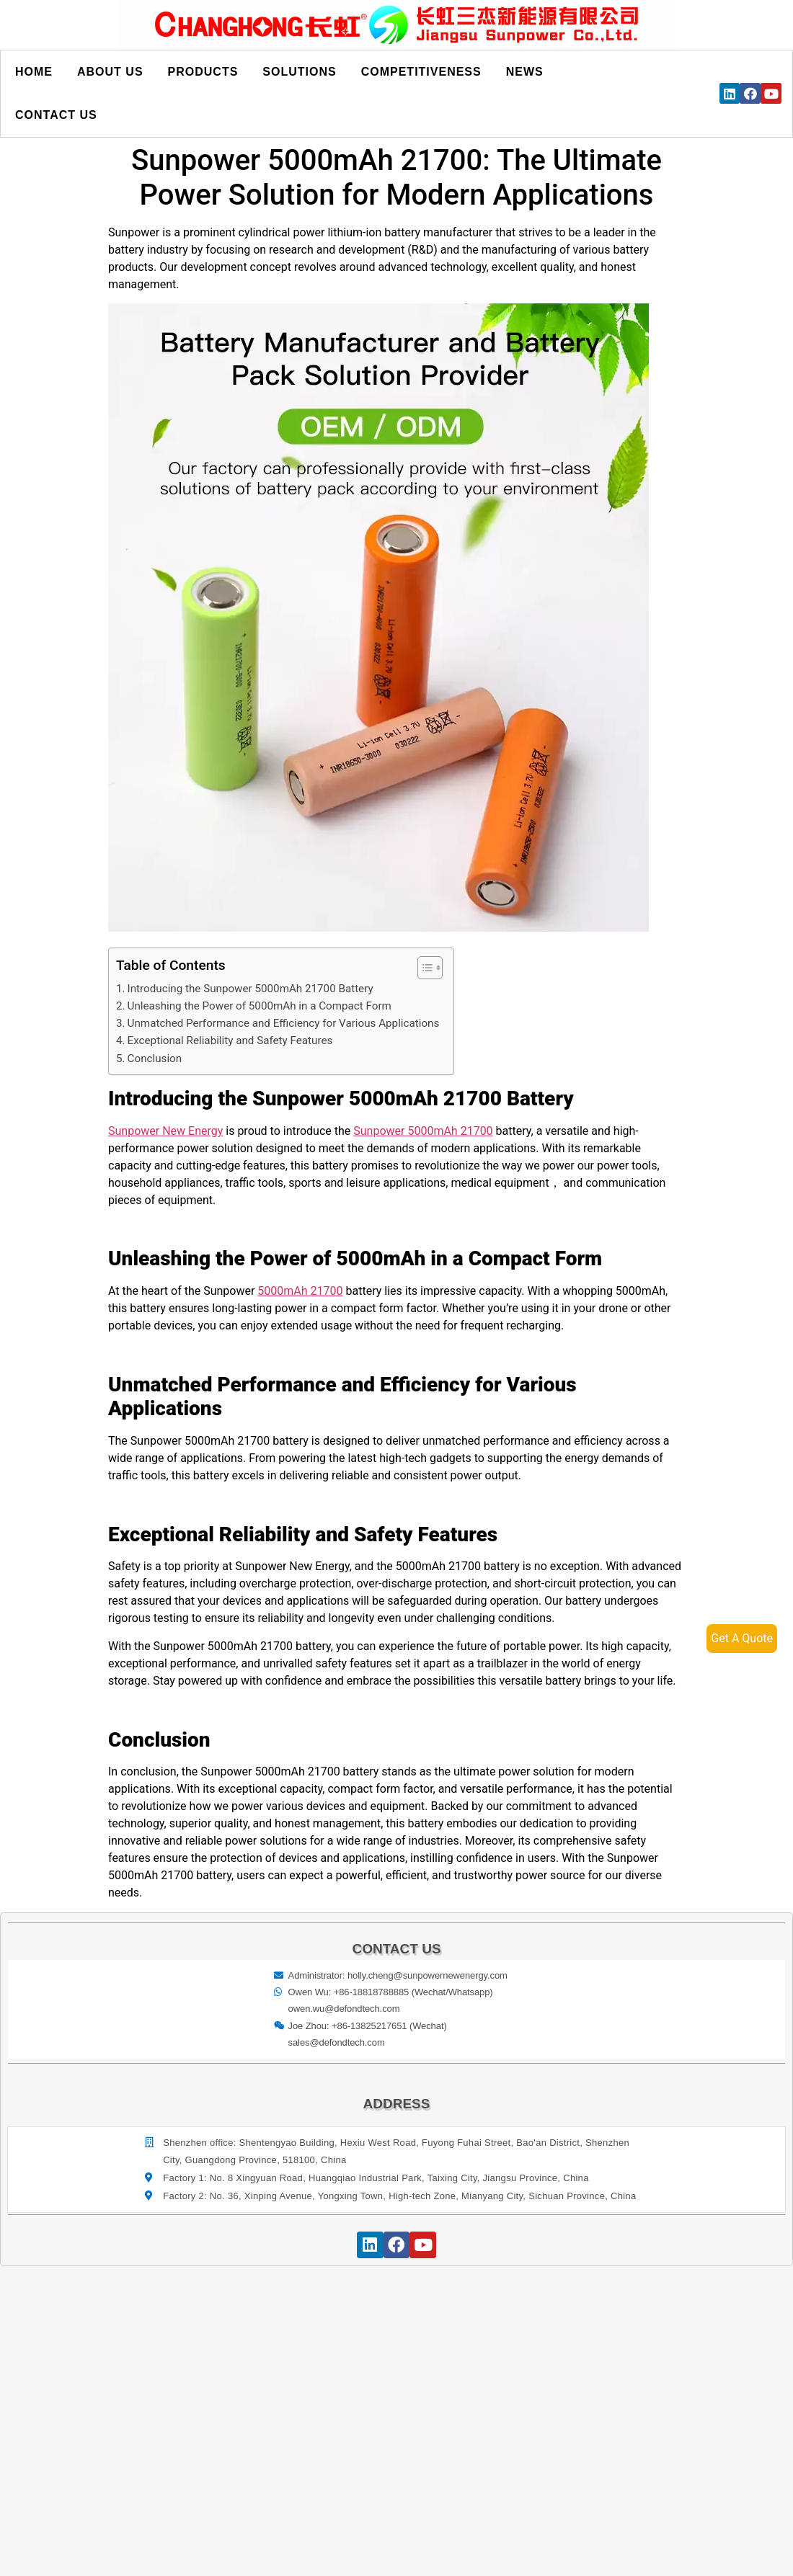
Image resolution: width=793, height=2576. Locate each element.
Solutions (299, 72)
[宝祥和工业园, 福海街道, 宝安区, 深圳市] (397, 2399)
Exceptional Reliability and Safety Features (230, 1040)
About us (110, 72)
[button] (423, 967)
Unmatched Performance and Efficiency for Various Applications (284, 1023)
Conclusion (155, 1058)
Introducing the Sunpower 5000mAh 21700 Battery (250, 988)
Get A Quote (742, 1638)
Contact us (56, 115)
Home (34, 72)
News (525, 72)
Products (203, 72)
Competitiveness (421, 72)
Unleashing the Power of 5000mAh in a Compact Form (259, 1005)
